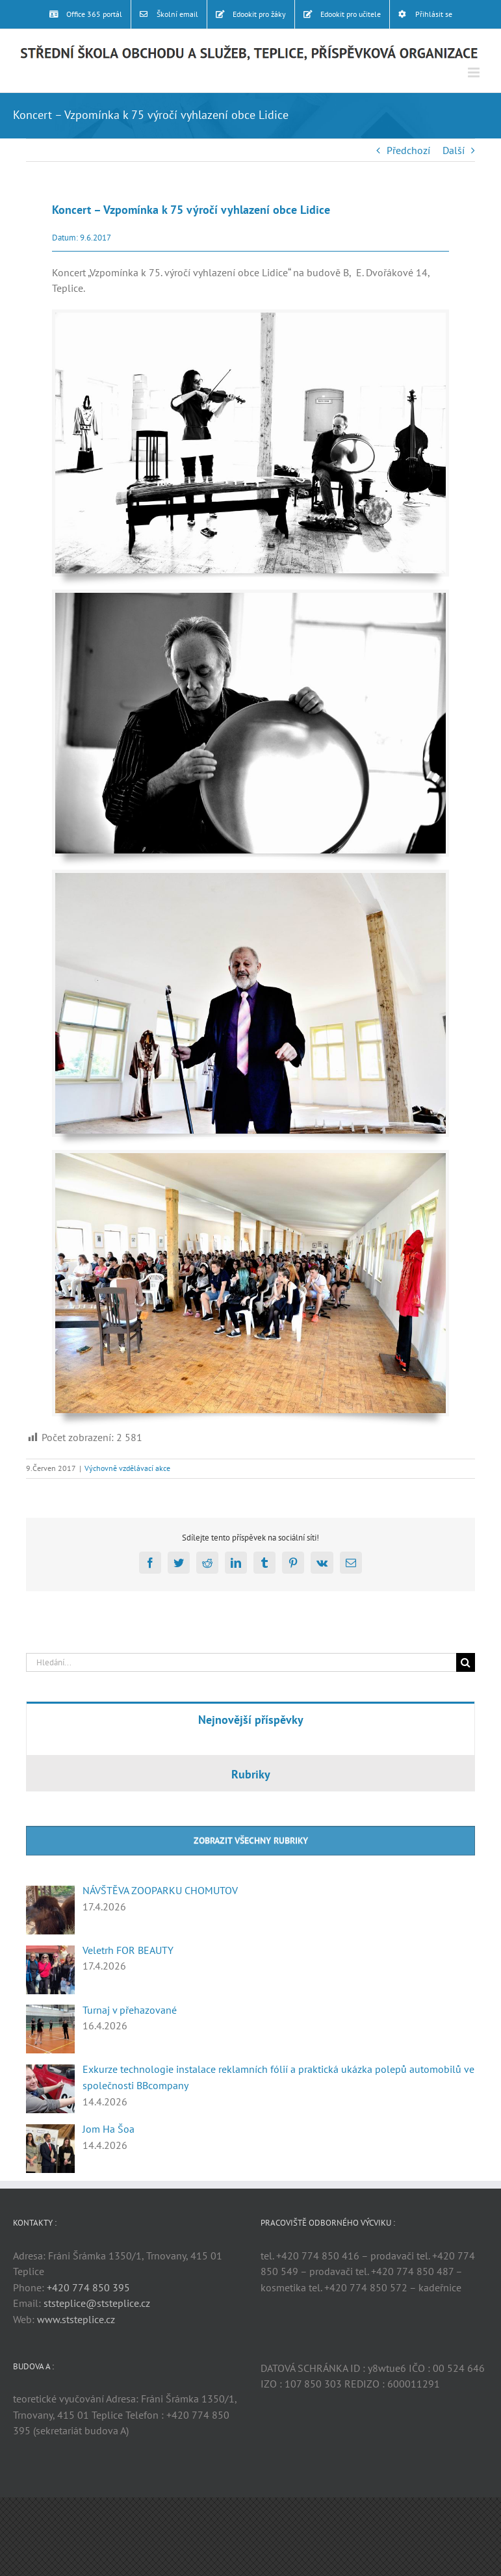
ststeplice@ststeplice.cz (97, 2302)
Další (454, 150)
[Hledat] (465, 1662)
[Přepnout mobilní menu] (475, 72)
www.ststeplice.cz (76, 2319)
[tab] (250, 1719)
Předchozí (408, 150)
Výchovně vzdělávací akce (127, 1468)
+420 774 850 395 (88, 2287)
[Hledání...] (241, 1662)
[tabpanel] (250, 1746)
